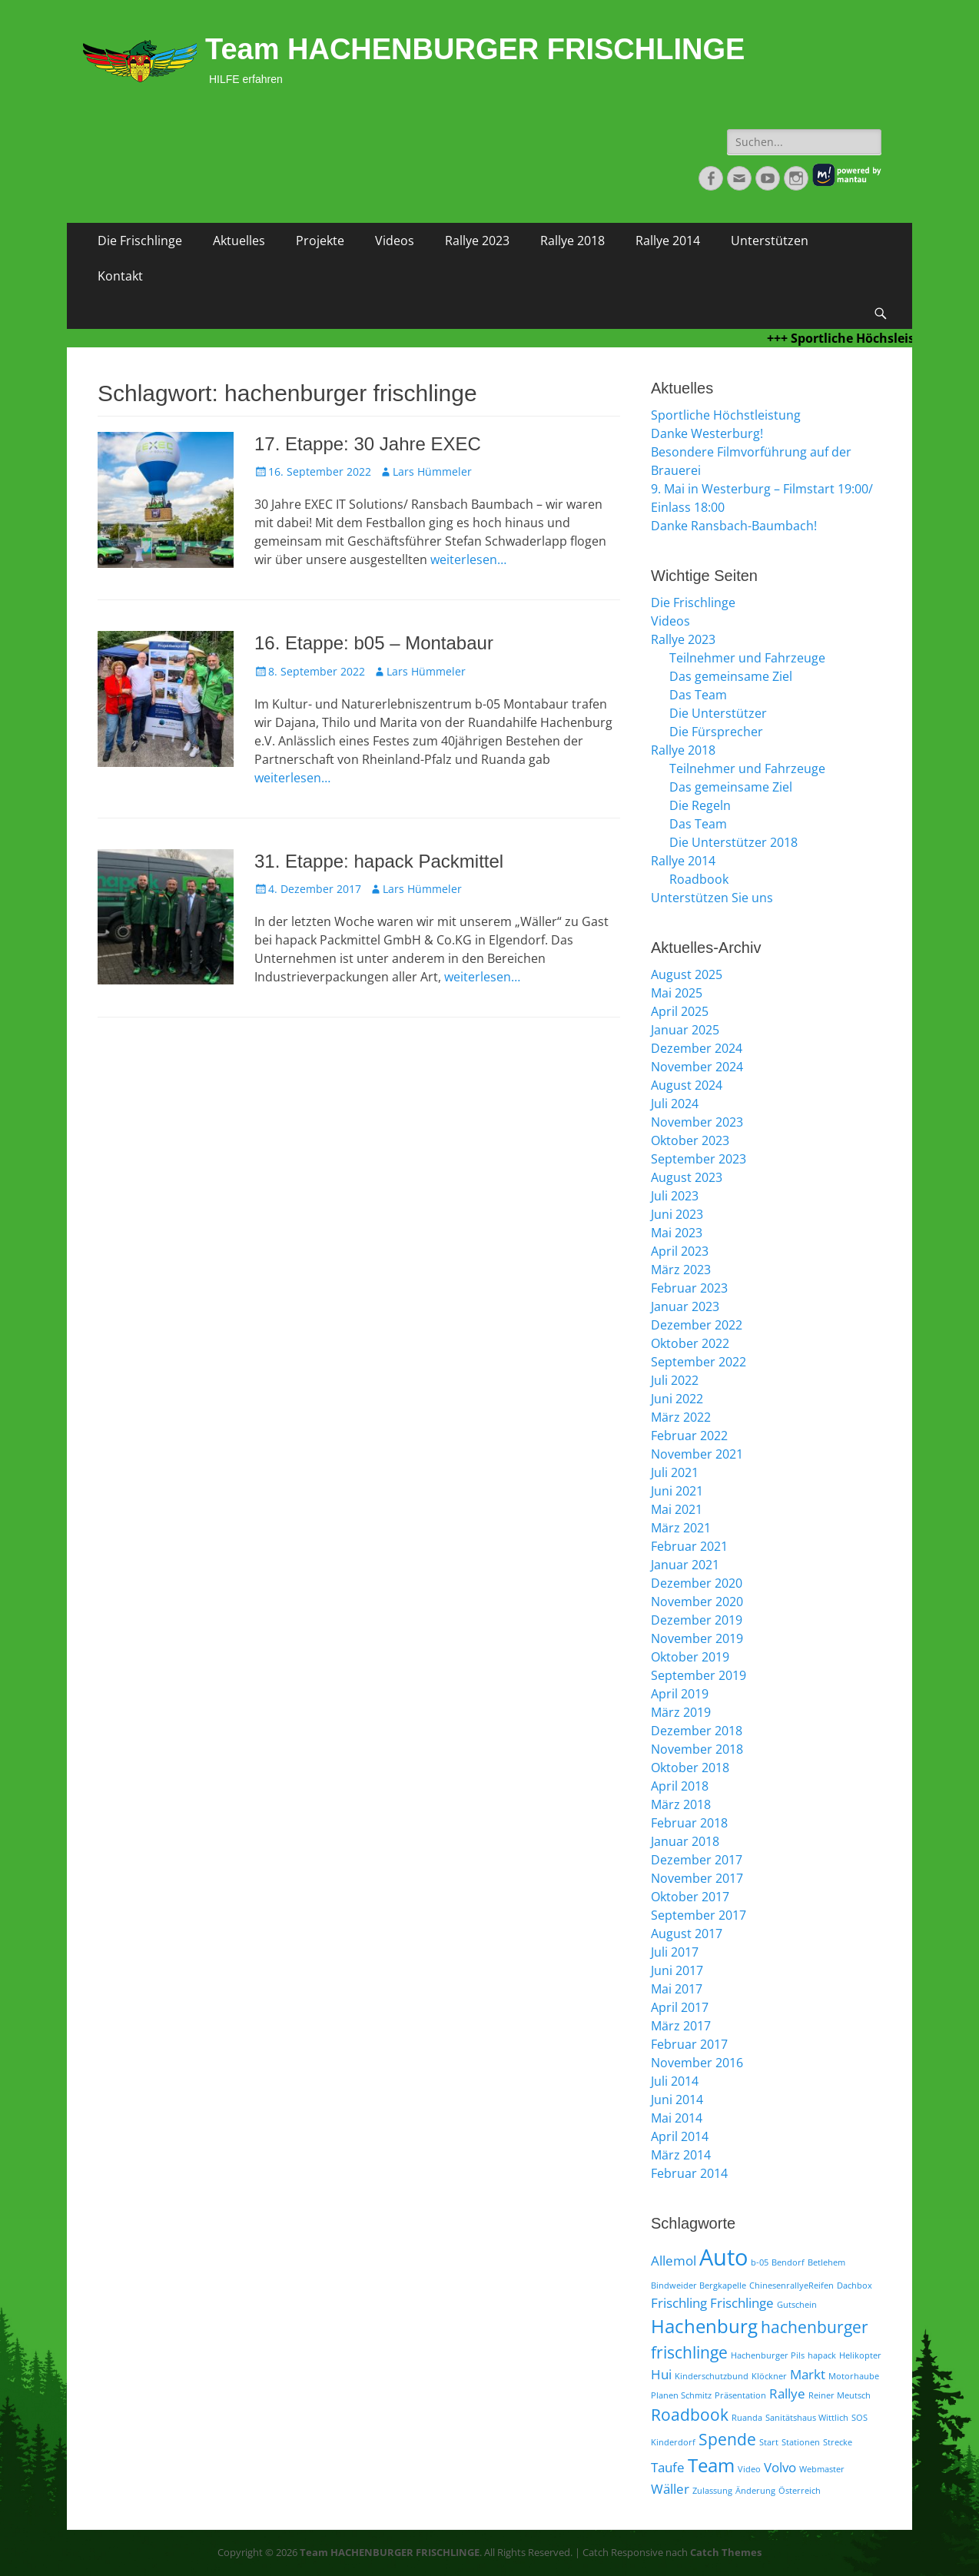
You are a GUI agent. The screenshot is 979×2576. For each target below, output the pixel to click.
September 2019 (698, 1675)
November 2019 (697, 1638)
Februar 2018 (689, 1822)
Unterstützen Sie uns (712, 897)
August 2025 (686, 974)
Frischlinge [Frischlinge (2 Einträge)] (742, 2303)
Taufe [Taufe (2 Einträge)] (668, 2467)
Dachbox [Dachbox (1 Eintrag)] (854, 2285)
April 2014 (680, 2136)
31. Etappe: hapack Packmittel (378, 861)
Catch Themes (726, 2552)
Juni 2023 (677, 1214)
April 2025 (680, 1011)
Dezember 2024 (696, 1048)
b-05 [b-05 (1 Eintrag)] (759, 2262)
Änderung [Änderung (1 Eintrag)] (755, 2490)
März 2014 (681, 2154)
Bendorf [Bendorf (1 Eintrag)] (788, 2262)
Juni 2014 (677, 2099)
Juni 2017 (677, 1970)
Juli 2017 (675, 1952)
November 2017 (697, 1878)
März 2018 (681, 1804)
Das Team (698, 694)
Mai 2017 (676, 1988)
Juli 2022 (675, 1380)
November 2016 (697, 2062)
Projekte (320, 240)
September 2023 (698, 1158)
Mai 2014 (676, 2118)
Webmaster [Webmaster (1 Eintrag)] (822, 2469)
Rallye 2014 (668, 240)
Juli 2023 (675, 1195)
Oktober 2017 (690, 1896)
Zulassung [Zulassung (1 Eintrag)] (712, 2490)
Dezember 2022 (696, 1324)
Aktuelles (239, 240)
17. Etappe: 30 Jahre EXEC (367, 443)
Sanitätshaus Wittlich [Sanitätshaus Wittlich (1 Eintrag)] (806, 2417)
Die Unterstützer (718, 713)
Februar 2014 (689, 2173)
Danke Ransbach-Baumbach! (734, 525)
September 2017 (698, 1915)
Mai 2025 (676, 992)
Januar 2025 (685, 1029)
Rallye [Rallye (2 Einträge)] (787, 2393)
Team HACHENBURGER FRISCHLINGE (475, 49)
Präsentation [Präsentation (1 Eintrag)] (740, 2395)
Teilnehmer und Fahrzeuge (747, 657)
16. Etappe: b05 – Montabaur (373, 642)
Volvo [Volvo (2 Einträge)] (780, 2467)
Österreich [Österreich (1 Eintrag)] (799, 2490)
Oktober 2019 (690, 1656)
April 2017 (680, 2007)
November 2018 (697, 1749)
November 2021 (697, 1454)
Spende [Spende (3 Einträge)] (727, 2439)
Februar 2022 (689, 1435)
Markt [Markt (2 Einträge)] (807, 2374)
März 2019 (681, 1712)
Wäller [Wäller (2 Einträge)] (670, 2489)
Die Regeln (700, 805)
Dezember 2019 (696, 1620)
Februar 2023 (689, 1288)
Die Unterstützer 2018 (733, 842)
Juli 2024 (675, 1103)
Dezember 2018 (696, 1730)
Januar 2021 (685, 1564)
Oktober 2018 (690, 1767)
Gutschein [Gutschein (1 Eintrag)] (797, 2304)
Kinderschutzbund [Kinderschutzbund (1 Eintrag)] (711, 2376)
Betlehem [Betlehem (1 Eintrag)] (826, 2262)
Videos (394, 240)
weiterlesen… (468, 559)
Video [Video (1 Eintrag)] (749, 2469)
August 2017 (686, 1933)
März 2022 (681, 1417)
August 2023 (686, 1177)
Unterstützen (769, 240)
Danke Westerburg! (707, 433)
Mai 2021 (676, 1509)
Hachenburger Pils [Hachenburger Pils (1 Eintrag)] (768, 2355)
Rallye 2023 (477, 240)
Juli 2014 (675, 2081)
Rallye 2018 (572, 240)
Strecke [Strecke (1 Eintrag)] (837, 2442)
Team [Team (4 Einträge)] (711, 2465)
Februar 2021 (689, 1546)
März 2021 (681, 1527)
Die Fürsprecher (716, 731)
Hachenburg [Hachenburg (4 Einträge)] (704, 2326)
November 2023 (697, 1122)
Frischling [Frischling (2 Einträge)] (679, 2303)
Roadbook (698, 879)
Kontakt (120, 275)
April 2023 (680, 1251)
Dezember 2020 (696, 1583)
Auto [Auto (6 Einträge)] (723, 2257)
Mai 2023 (676, 1232)
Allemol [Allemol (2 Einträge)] (673, 2260)
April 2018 (680, 1786)
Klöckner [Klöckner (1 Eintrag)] (769, 2376)
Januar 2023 (685, 1306)
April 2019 (680, 1693)
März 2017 (681, 2025)
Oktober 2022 (690, 1343)
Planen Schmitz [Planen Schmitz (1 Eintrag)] (681, 2395)
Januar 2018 (685, 1841)
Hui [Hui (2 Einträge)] (661, 2374)
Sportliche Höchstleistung (726, 415)
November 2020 (697, 1601)
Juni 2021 (677, 1490)
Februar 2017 (689, 2044)
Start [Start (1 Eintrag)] (768, 2442)
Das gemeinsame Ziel (730, 676)
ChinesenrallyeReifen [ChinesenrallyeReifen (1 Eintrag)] (791, 2285)
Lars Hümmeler (432, 471)
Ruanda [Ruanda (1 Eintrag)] (747, 2417)
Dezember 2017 (696, 1859)
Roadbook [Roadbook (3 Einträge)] (689, 2414)
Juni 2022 (677, 1398)
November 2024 (697, 1066)
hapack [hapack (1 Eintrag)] (822, 2355)
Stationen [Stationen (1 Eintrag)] (801, 2442)
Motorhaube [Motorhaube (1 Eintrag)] (853, 2376)
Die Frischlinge (140, 240)
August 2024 (686, 1085)
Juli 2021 (675, 1472)
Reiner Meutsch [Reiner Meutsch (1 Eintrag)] (839, 2395)
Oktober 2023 (690, 1140)
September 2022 (698, 1361)
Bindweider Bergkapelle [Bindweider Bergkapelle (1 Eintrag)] (698, 2285)
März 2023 (681, 1269)
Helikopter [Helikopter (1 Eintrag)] (860, 2355)
